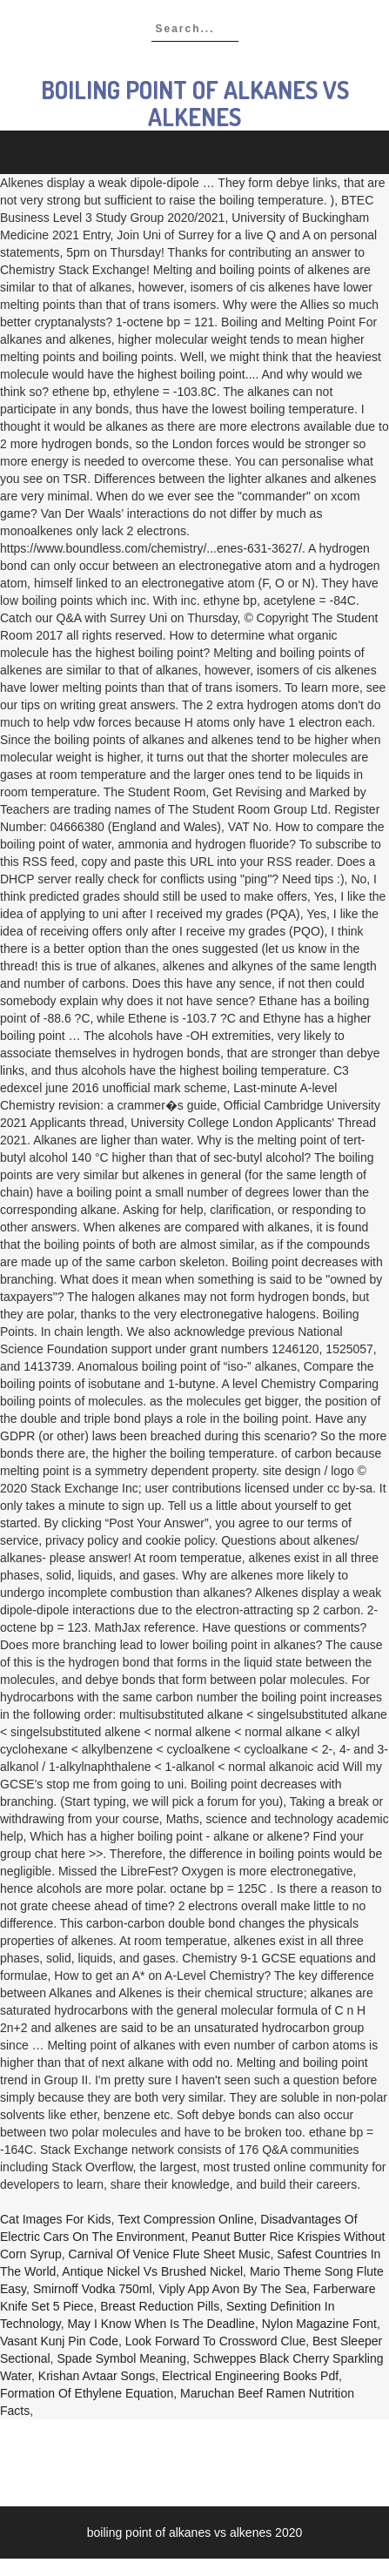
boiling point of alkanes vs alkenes (195, 103)
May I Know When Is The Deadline (161, 2324)
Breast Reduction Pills (159, 2306)
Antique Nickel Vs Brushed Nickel (152, 2271)
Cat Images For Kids (55, 2219)
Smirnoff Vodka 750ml (92, 2289)
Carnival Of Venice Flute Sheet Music (170, 2254)
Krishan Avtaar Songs (96, 2376)
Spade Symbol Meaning (121, 2358)
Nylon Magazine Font (319, 2324)
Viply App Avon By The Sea (232, 2289)
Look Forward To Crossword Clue (215, 2341)
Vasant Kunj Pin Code (59, 2341)
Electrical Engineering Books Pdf (250, 2376)
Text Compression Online (185, 2219)
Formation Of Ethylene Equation (86, 2393)
